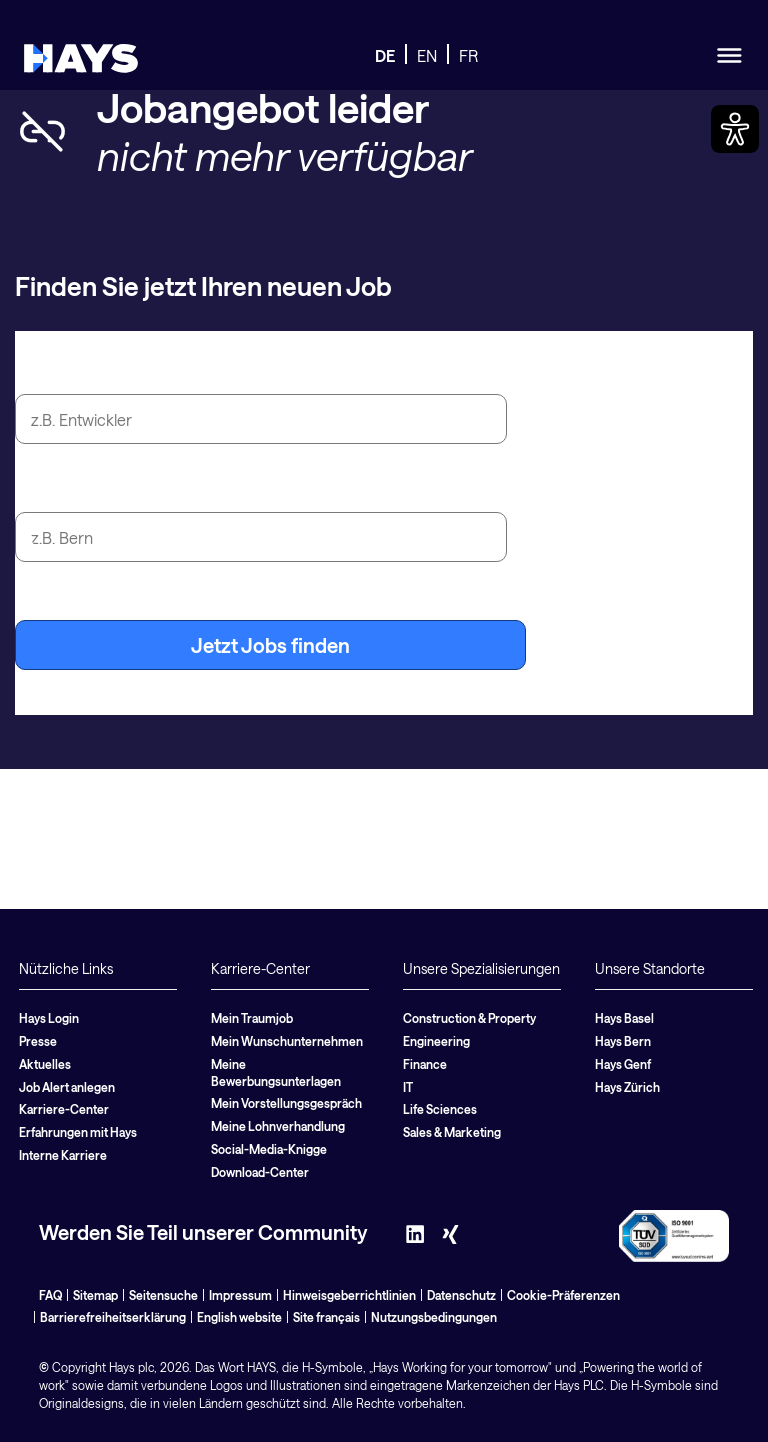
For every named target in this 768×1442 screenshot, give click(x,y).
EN (427, 55)
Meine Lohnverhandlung (278, 1126)
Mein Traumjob (252, 1018)
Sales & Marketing (452, 1132)
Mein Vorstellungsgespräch (286, 1103)
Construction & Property (469, 1018)
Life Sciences (440, 1109)
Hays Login (49, 1018)
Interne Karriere (63, 1155)
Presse (38, 1041)
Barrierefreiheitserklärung (113, 1317)
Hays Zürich (627, 1087)
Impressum (240, 1295)
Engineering (436, 1041)
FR (468, 55)
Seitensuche (163, 1295)
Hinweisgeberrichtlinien (349, 1295)
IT (408, 1087)
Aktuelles (45, 1064)
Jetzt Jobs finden (270, 645)
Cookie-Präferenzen (563, 1295)
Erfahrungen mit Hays (78, 1132)
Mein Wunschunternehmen (287, 1041)
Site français (326, 1317)
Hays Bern (623, 1041)
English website (239, 1317)
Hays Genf (623, 1064)
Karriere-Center (64, 1109)
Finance (425, 1064)
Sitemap (95, 1295)
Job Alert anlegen (67, 1087)
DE (385, 55)
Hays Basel (624, 1018)
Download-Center (260, 1172)
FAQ (50, 1295)
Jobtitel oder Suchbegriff (130, 371)
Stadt (39, 489)
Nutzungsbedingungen (434, 1317)
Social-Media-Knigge (269, 1149)
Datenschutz (461, 1295)
